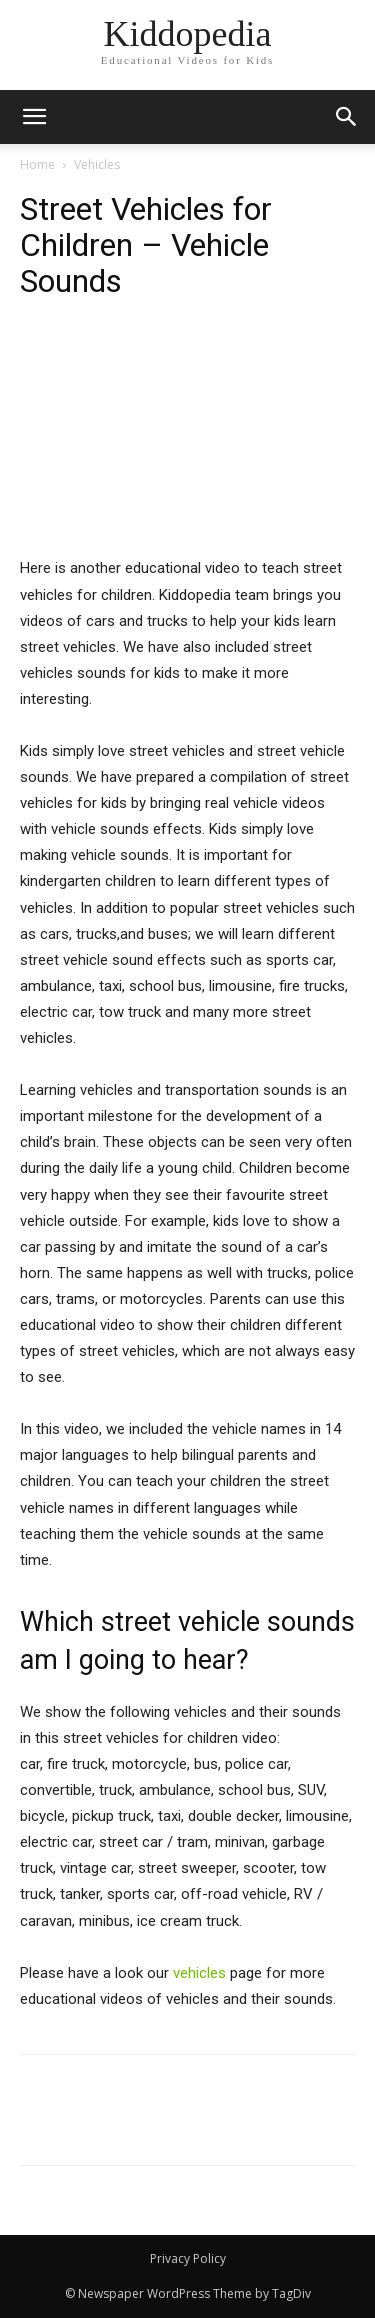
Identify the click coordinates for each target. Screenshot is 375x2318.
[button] (347, 117)
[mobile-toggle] (34, 117)
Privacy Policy (188, 2258)
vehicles (199, 1973)
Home (37, 164)
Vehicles (97, 164)
